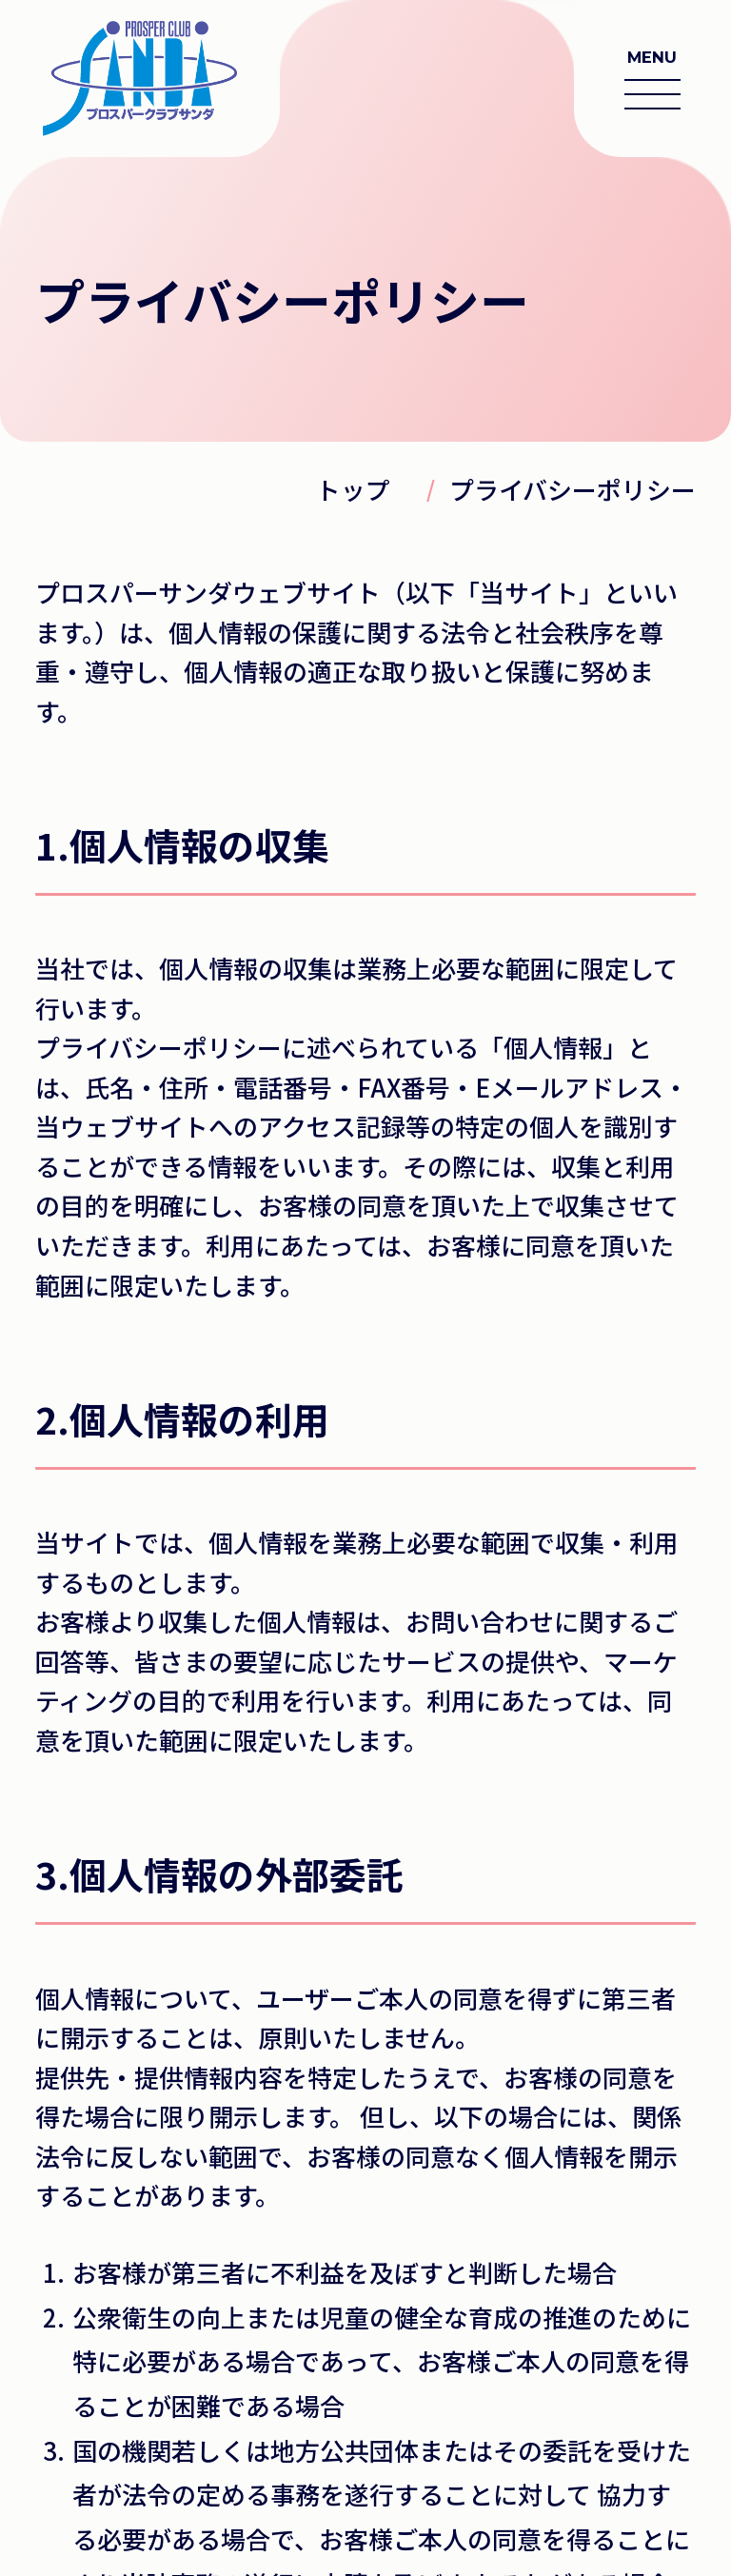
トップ (353, 488)
